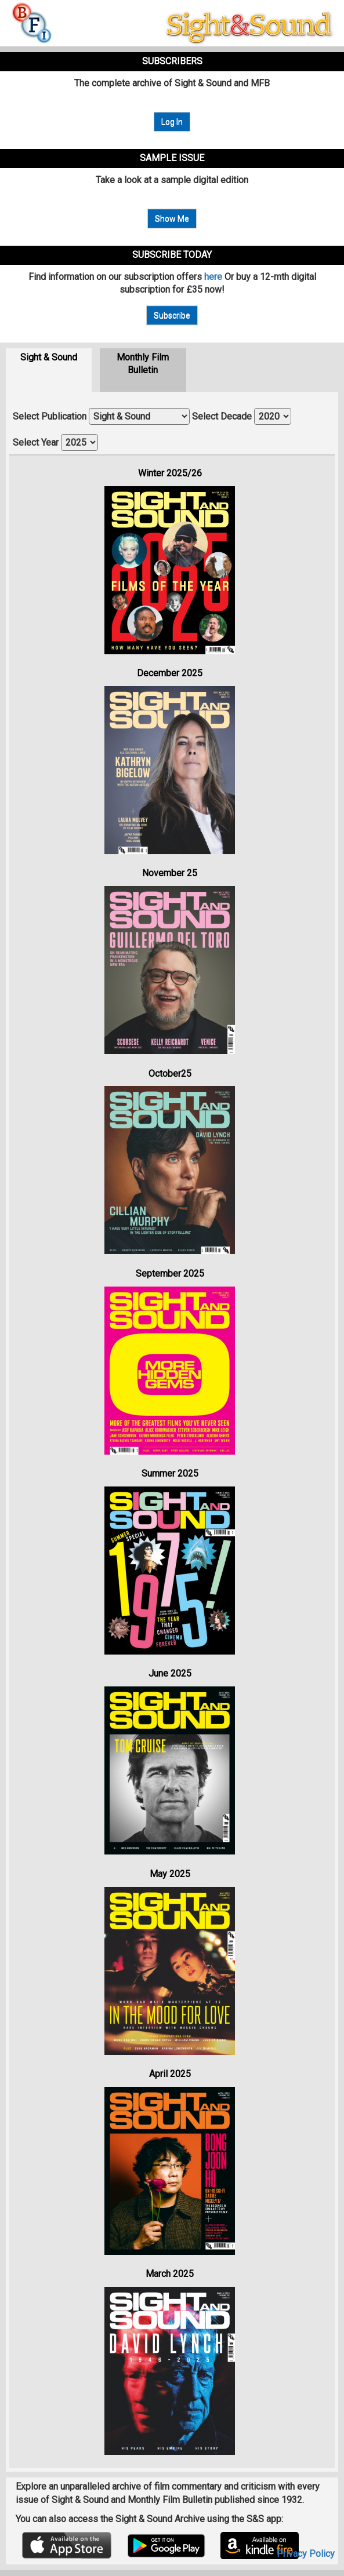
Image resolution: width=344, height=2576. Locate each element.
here (213, 276)
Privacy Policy (306, 2553)
